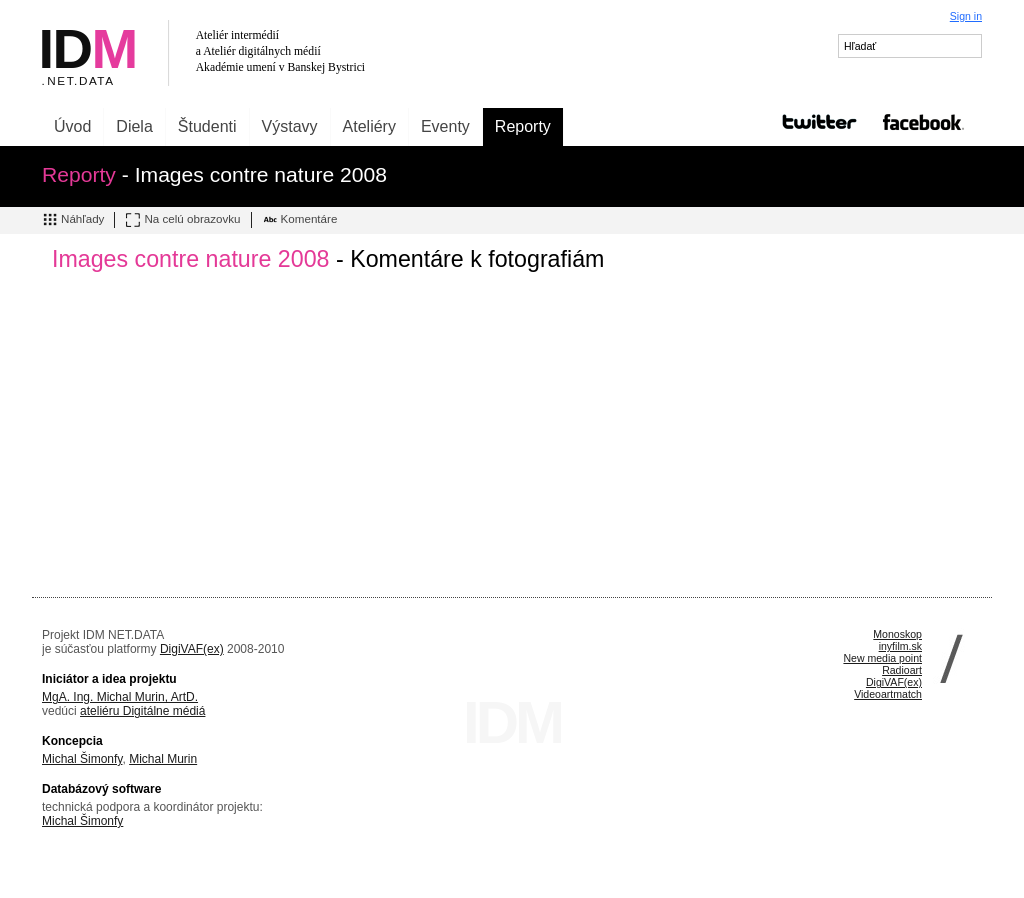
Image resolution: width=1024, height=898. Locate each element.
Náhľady (73, 220)
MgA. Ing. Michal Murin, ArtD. (120, 697)
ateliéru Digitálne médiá (142, 711)
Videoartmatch (888, 694)
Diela (134, 126)
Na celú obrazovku (182, 220)
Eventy (445, 126)
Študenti (207, 126)
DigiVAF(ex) (192, 649)
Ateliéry (369, 126)
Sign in (966, 16)
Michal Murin (163, 759)
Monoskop (897, 634)
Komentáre (300, 220)
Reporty (523, 126)
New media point (882, 658)
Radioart (902, 670)
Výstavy (290, 126)
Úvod (72, 126)
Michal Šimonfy (82, 759)
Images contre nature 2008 (191, 259)
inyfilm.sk (900, 646)
